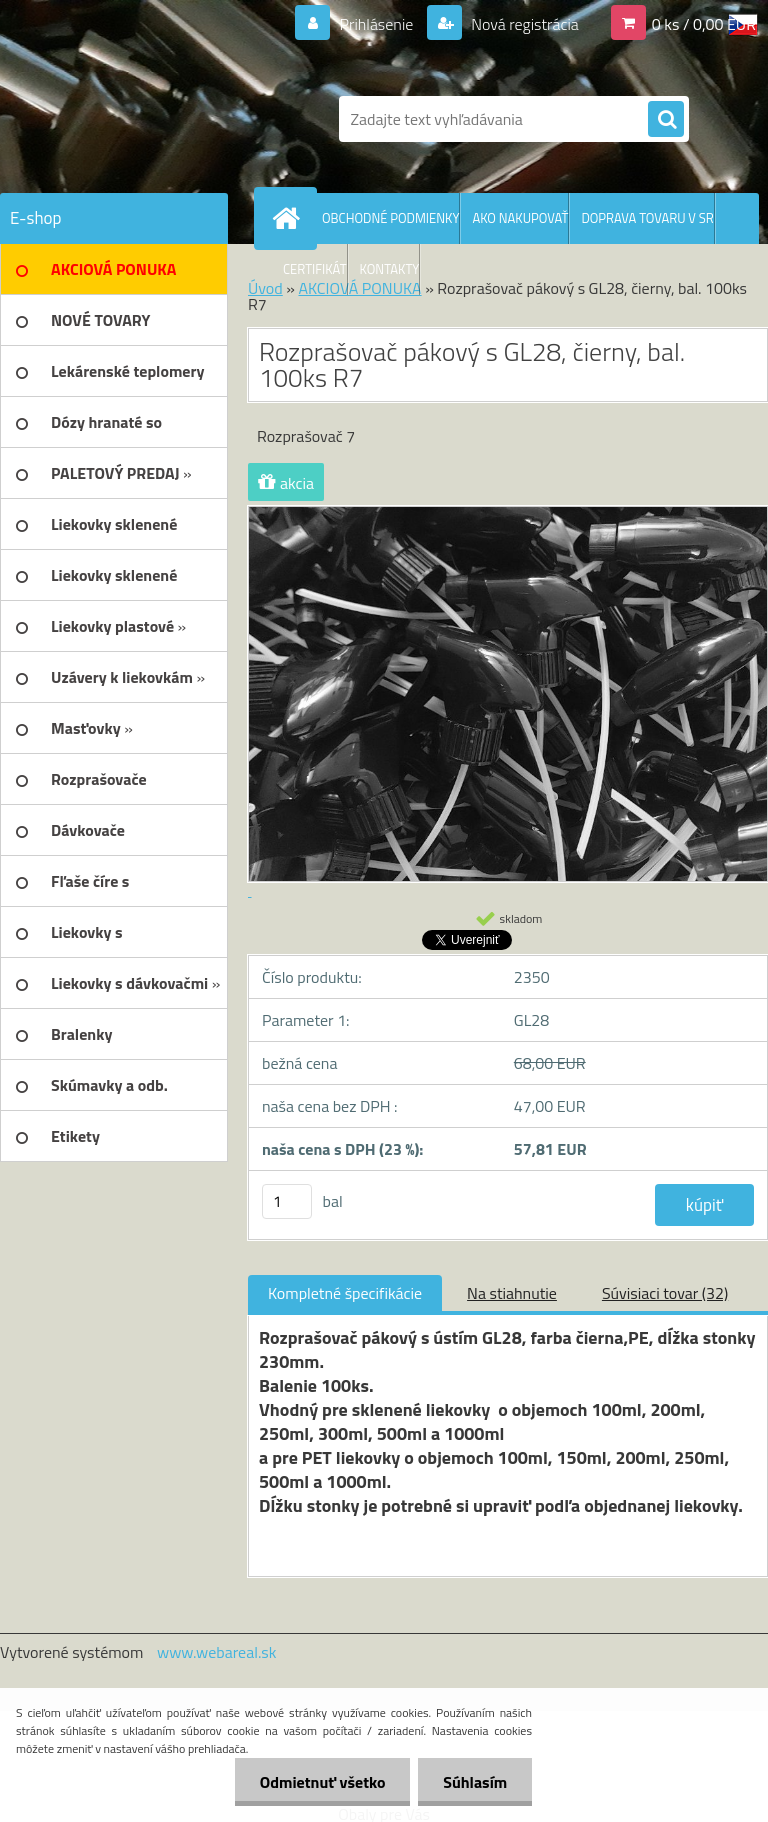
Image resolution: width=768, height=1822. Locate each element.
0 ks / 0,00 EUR (704, 24)
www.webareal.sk (217, 1652)
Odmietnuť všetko (322, 1782)
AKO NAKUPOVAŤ (520, 218)
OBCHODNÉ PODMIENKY (390, 218)
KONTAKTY (390, 269)
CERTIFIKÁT (315, 269)
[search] (666, 120)
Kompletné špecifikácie (345, 1293)
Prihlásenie (376, 24)
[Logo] (137, 119)
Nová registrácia (523, 24)
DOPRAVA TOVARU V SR (647, 218)
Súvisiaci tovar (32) (665, 1293)
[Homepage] (290, 218)
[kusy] (287, 1201)
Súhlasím (475, 1782)
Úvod (265, 288)
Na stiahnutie (512, 1293)
